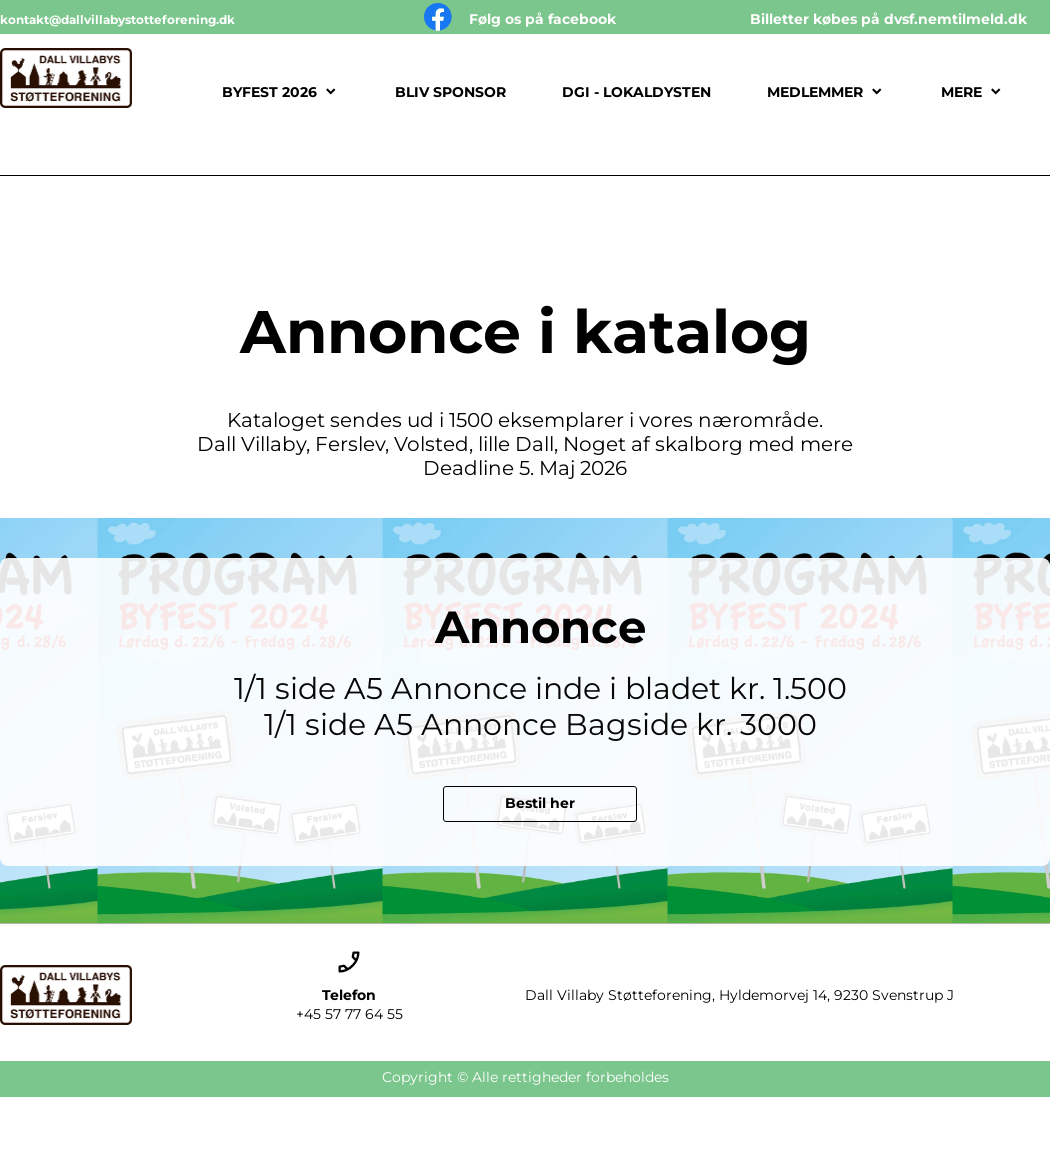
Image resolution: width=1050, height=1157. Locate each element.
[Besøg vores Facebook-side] (438, 17)
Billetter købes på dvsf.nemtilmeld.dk (888, 19)
